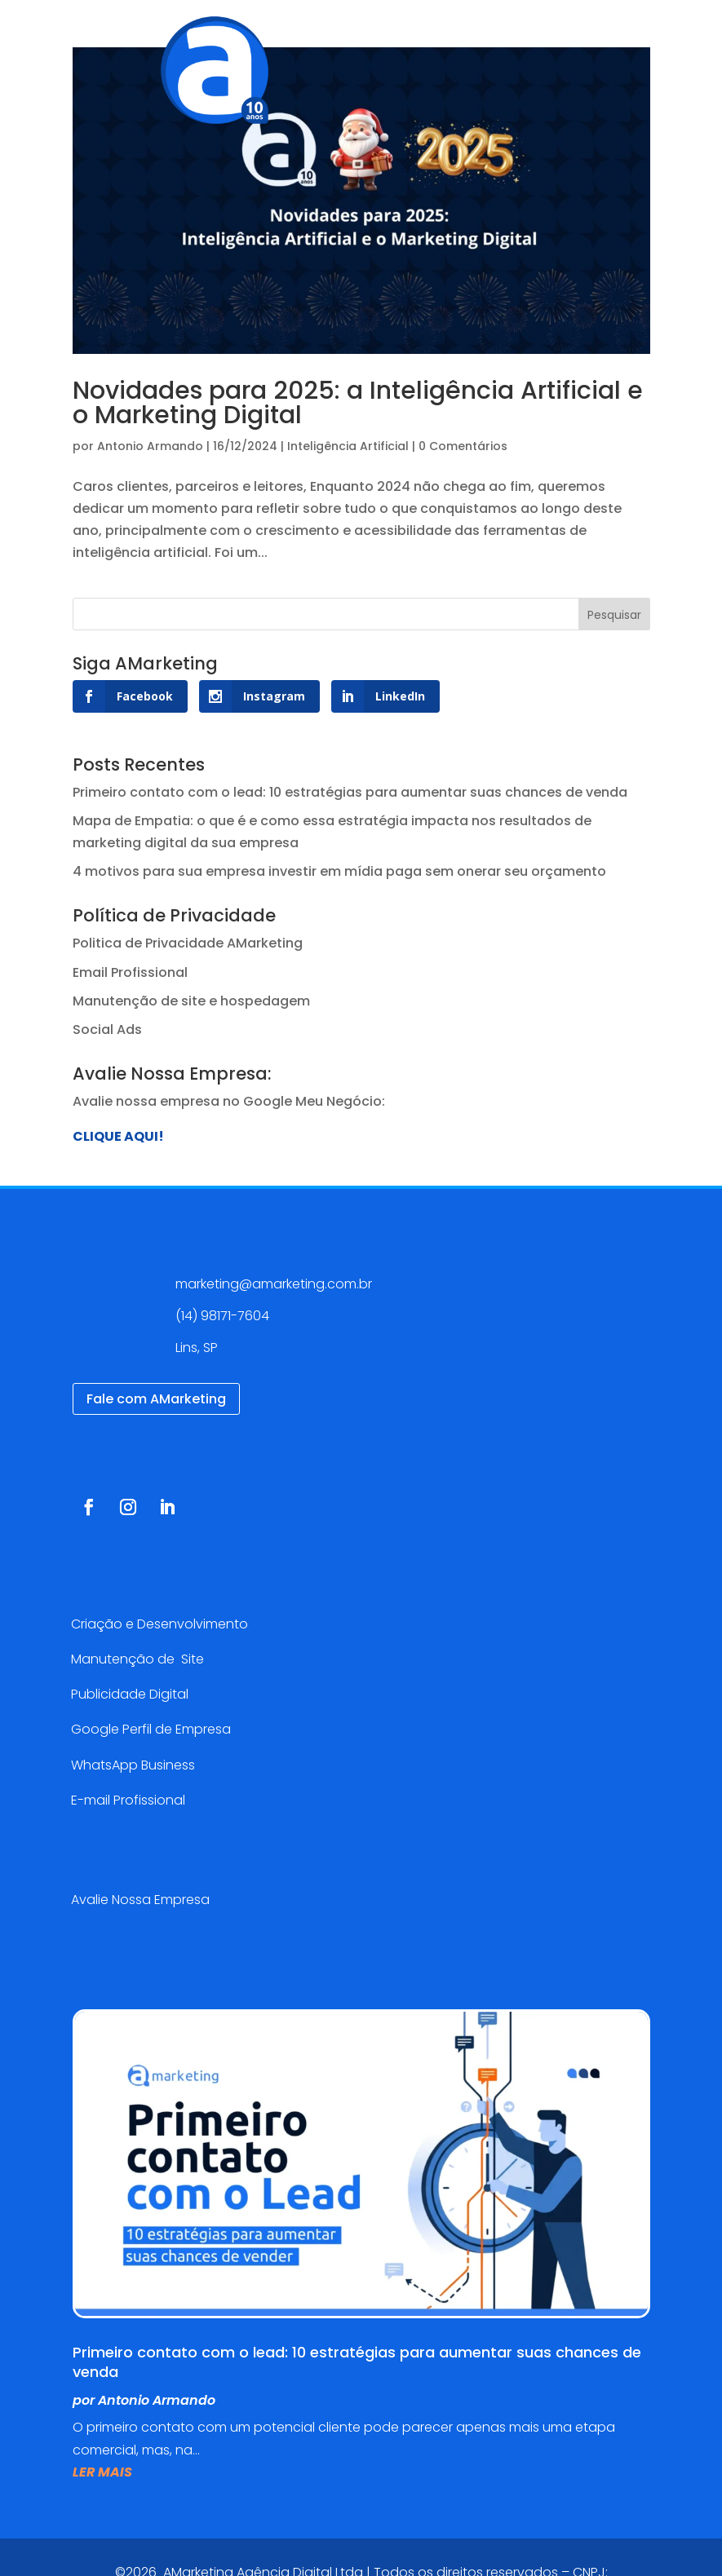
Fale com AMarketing (156, 1399)
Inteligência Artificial (348, 446)
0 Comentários (463, 446)
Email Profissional (130, 972)
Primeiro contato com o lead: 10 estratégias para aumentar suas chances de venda (350, 792)
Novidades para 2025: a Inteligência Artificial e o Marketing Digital (358, 402)
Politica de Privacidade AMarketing (188, 943)
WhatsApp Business (133, 1765)
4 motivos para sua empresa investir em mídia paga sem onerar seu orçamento (339, 871)
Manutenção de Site (137, 1659)
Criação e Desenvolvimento (159, 1624)
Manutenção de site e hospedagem (191, 1001)
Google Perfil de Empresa (151, 1729)
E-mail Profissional (129, 1800)
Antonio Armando (150, 446)
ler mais (102, 2472)
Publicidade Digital (129, 1694)
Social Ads (107, 1029)
